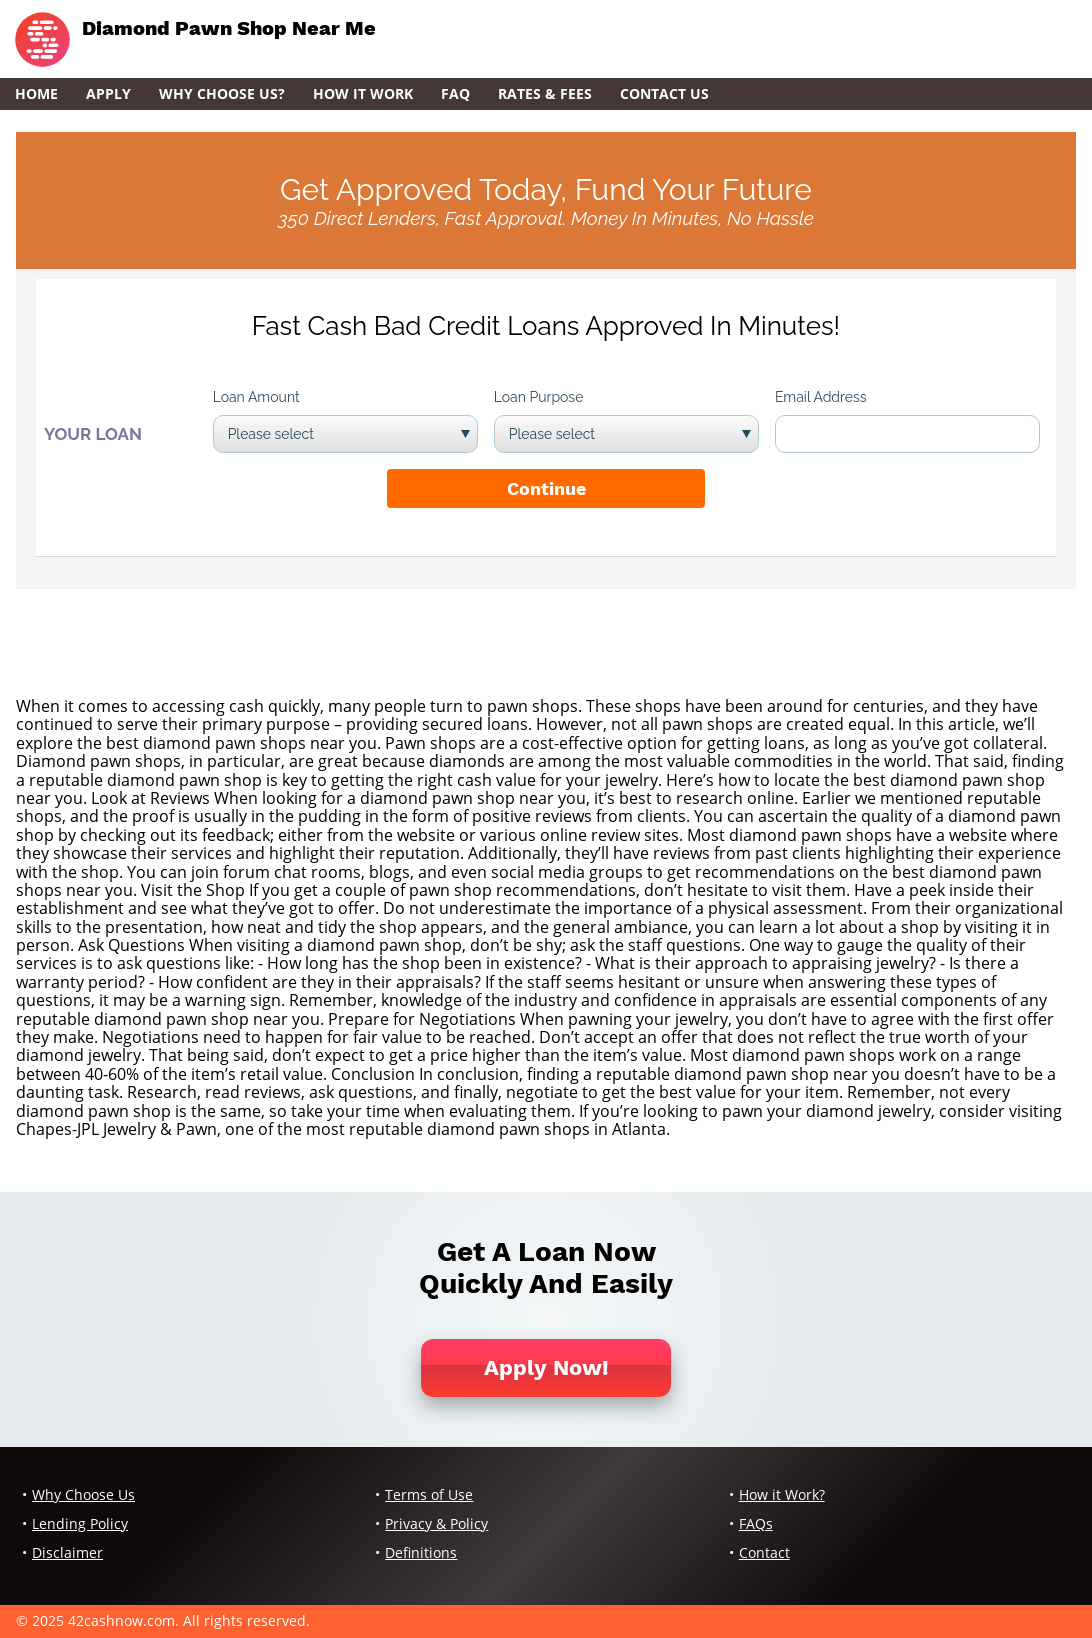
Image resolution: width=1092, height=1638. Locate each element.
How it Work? (782, 1494)
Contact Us (664, 93)
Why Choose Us (83, 1494)
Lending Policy (80, 1523)
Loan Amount (256, 397)
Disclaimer (67, 1552)
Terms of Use (429, 1494)
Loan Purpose (539, 397)
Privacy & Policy (436, 1523)
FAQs (756, 1523)
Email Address (821, 397)
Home (36, 93)
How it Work (363, 93)
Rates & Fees (545, 93)
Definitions (421, 1552)
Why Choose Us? (222, 93)
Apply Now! (546, 1367)
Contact (764, 1552)
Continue (546, 488)
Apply (108, 93)
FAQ (455, 93)
